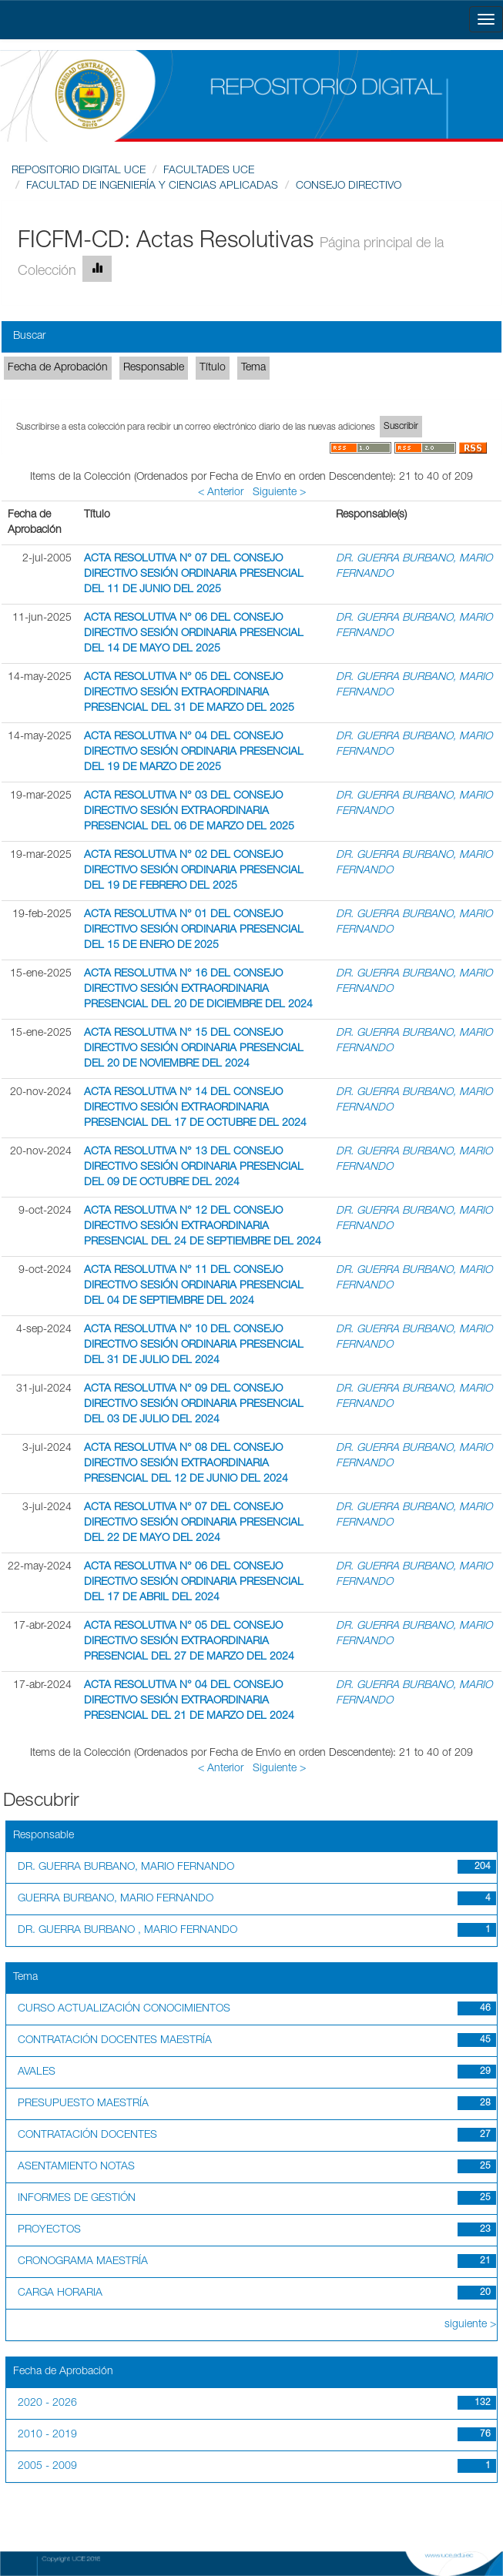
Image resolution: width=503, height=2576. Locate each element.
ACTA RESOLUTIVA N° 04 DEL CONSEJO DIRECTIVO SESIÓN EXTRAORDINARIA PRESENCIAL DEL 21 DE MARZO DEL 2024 (189, 1701)
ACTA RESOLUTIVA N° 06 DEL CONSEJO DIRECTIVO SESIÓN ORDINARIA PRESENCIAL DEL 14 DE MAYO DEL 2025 (193, 634)
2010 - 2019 (47, 2435)
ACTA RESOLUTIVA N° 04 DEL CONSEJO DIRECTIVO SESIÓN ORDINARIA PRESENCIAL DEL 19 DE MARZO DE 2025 (193, 752)
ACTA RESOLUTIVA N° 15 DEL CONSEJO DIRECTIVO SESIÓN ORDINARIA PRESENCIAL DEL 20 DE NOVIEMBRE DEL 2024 (193, 1049)
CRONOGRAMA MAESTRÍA (83, 2261)
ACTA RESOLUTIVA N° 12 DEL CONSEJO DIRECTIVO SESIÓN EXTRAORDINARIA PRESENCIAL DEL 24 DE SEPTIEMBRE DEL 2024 (202, 1227)
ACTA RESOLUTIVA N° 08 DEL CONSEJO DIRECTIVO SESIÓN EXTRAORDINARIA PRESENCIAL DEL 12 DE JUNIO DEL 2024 (186, 1464)
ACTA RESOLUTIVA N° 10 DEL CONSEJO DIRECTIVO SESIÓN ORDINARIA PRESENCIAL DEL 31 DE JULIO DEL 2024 (193, 1345)
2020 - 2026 (47, 2403)
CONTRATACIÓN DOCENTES (87, 2135)
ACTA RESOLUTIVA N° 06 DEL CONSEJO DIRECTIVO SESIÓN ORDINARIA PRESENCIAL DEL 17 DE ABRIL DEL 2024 (193, 1582)
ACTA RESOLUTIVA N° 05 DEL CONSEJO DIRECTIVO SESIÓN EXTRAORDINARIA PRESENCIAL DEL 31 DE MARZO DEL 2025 (189, 693)
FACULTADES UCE (208, 171)
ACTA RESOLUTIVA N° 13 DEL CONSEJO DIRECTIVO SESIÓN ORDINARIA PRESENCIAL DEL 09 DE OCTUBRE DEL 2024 (193, 1167)
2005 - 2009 (47, 2466)
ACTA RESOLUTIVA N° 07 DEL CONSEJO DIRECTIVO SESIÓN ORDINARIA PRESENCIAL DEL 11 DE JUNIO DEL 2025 (193, 574)
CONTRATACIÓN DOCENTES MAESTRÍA (115, 2040)
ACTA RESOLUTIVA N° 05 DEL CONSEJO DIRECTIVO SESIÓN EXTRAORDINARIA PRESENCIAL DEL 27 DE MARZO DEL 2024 (189, 1642)
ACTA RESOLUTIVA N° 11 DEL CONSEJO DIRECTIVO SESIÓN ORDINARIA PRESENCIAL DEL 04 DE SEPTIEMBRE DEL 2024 (193, 1286)
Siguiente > (279, 492)
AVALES (36, 2072)
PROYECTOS (49, 2230)
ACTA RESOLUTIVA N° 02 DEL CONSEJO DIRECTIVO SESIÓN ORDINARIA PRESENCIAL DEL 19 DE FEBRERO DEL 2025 (193, 871)
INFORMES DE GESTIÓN (77, 2198)
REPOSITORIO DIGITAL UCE (79, 171)
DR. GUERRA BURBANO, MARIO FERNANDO (126, 1867)
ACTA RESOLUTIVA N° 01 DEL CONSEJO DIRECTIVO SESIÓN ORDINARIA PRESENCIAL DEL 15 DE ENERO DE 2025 (193, 930)
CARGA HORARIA (60, 2293)
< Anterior (220, 492)
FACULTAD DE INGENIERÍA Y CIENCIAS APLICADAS (152, 186)
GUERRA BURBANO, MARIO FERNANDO (115, 1899)
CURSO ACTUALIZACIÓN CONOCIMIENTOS (124, 2009)
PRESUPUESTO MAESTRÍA (83, 2104)
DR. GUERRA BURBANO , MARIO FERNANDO (127, 1930)
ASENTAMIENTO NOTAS (76, 2167)
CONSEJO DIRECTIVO (348, 186)
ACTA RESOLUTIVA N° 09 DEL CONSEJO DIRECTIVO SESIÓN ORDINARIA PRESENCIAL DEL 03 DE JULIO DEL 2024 (193, 1404)
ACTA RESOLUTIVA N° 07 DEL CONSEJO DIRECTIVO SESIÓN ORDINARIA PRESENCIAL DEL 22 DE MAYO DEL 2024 (193, 1523)
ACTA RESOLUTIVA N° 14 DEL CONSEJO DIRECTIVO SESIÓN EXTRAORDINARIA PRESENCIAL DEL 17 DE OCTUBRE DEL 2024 (195, 1108)
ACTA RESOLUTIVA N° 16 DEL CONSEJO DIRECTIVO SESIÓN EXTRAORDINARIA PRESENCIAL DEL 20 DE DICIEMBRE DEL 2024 (198, 989)
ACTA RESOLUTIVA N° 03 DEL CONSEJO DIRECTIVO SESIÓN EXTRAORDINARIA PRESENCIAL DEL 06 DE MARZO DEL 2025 (189, 811)
